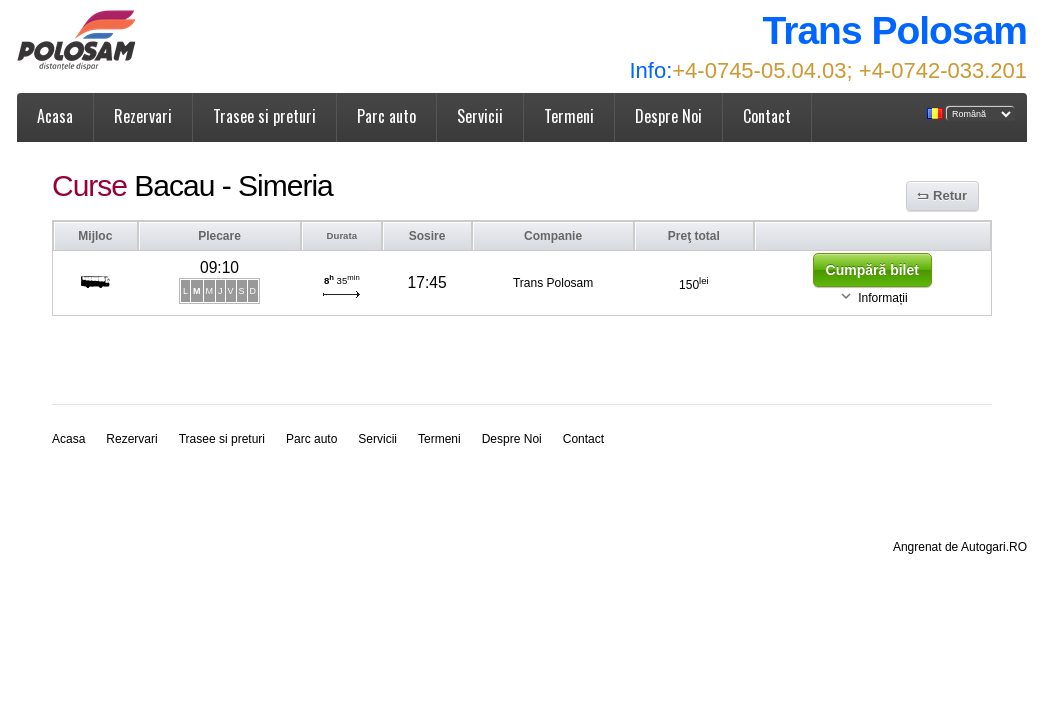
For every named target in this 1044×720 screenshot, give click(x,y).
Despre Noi (668, 116)
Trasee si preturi (264, 116)
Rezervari (143, 116)
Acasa (55, 116)
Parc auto (386, 116)
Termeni (569, 116)
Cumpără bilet (872, 270)
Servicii (480, 116)
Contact (767, 116)
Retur (950, 195)
